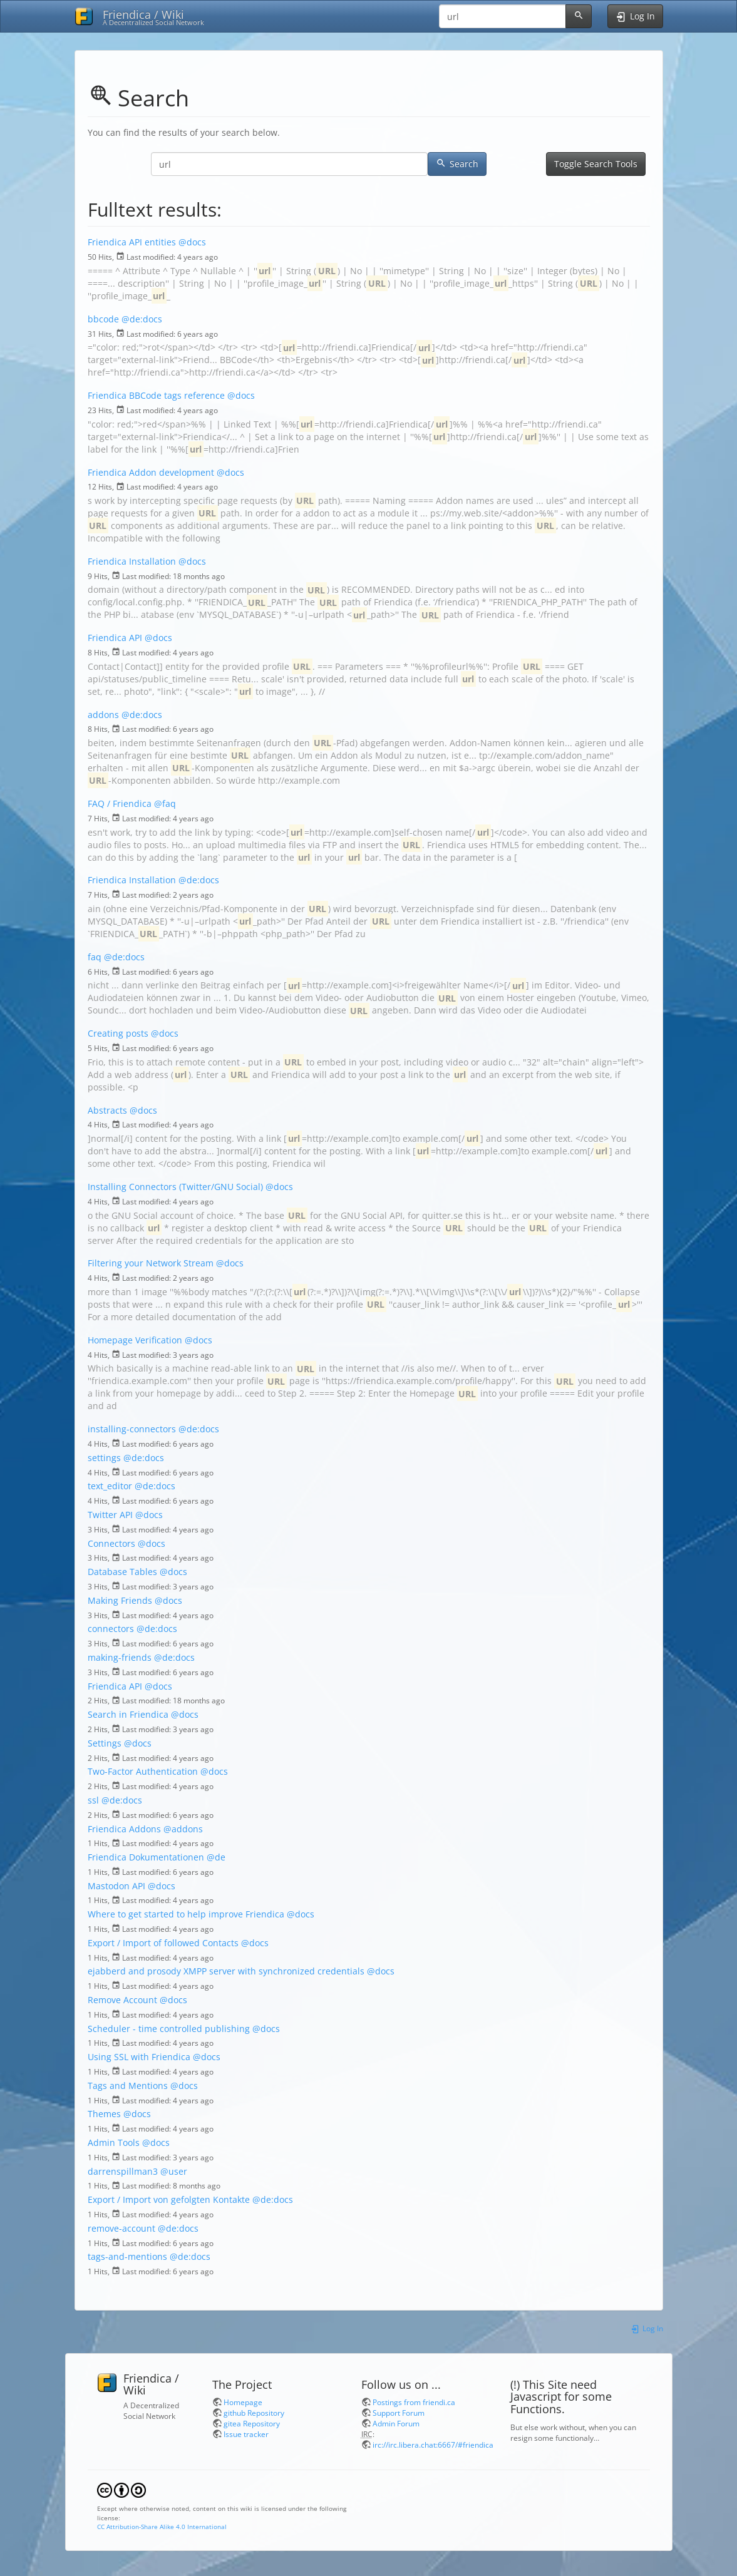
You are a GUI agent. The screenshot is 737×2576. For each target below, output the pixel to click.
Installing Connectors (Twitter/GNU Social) (175, 1187)
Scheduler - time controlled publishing (169, 2029)
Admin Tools (114, 2142)
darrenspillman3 (123, 2171)
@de (216, 1857)
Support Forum (399, 2413)
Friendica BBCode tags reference (156, 395)
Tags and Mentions (128, 2085)
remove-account (121, 2228)
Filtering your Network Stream (151, 1263)
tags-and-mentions (127, 2256)
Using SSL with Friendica (139, 2057)
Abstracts (107, 1110)
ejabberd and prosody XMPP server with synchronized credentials (226, 1971)
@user (173, 2171)
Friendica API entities (132, 242)
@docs (192, 242)
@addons (183, 1829)
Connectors (111, 1543)
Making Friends (120, 1600)
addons (103, 715)
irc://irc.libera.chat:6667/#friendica (433, 2445)
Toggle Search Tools (595, 164)
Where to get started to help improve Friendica (186, 1914)
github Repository (254, 2413)
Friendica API (115, 638)
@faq (165, 803)
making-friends (120, 1657)
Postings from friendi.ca (414, 2402)
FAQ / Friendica (120, 803)
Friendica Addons (124, 1829)
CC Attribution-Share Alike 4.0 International (162, 2526)
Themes (104, 2114)
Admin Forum (396, 2423)
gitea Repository (252, 2423)
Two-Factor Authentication (143, 1771)
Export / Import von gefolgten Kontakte (169, 2199)
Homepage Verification (135, 1340)
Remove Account (122, 2000)
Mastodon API (116, 1886)
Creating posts (118, 1033)
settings (104, 1458)
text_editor (110, 1486)
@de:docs (141, 319)
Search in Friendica (128, 1714)
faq (94, 957)
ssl (93, 1800)
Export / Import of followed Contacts (163, 1943)
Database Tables (122, 1572)
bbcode (103, 319)
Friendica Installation (132, 561)
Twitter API (110, 1515)
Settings (104, 1743)
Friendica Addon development (151, 472)
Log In (646, 2328)
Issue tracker (246, 2434)
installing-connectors (132, 1429)
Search (457, 164)
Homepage (243, 2402)
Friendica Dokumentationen (146, 1857)
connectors (111, 1628)
